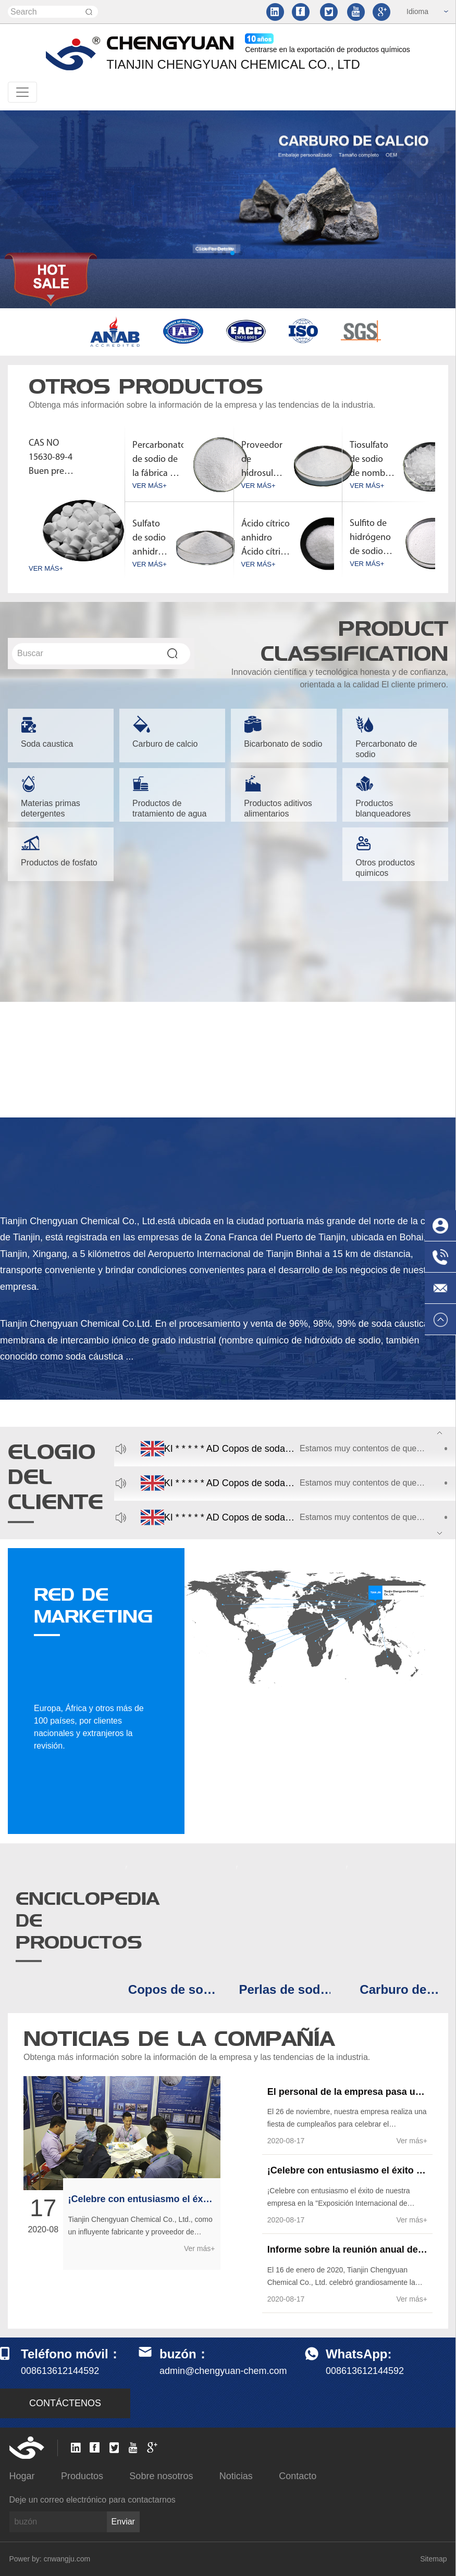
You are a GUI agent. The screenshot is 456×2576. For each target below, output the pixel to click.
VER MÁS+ (46, 568)
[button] (216, 253)
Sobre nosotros (161, 2476)
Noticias (236, 2476)
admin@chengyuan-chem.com (223, 2371)
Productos (82, 2476)
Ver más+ (199, 2248)
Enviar (123, 2521)
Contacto (297, 2476)
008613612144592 (365, 2371)
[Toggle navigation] (22, 92)
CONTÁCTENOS (65, 2403)
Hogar (22, 2476)
